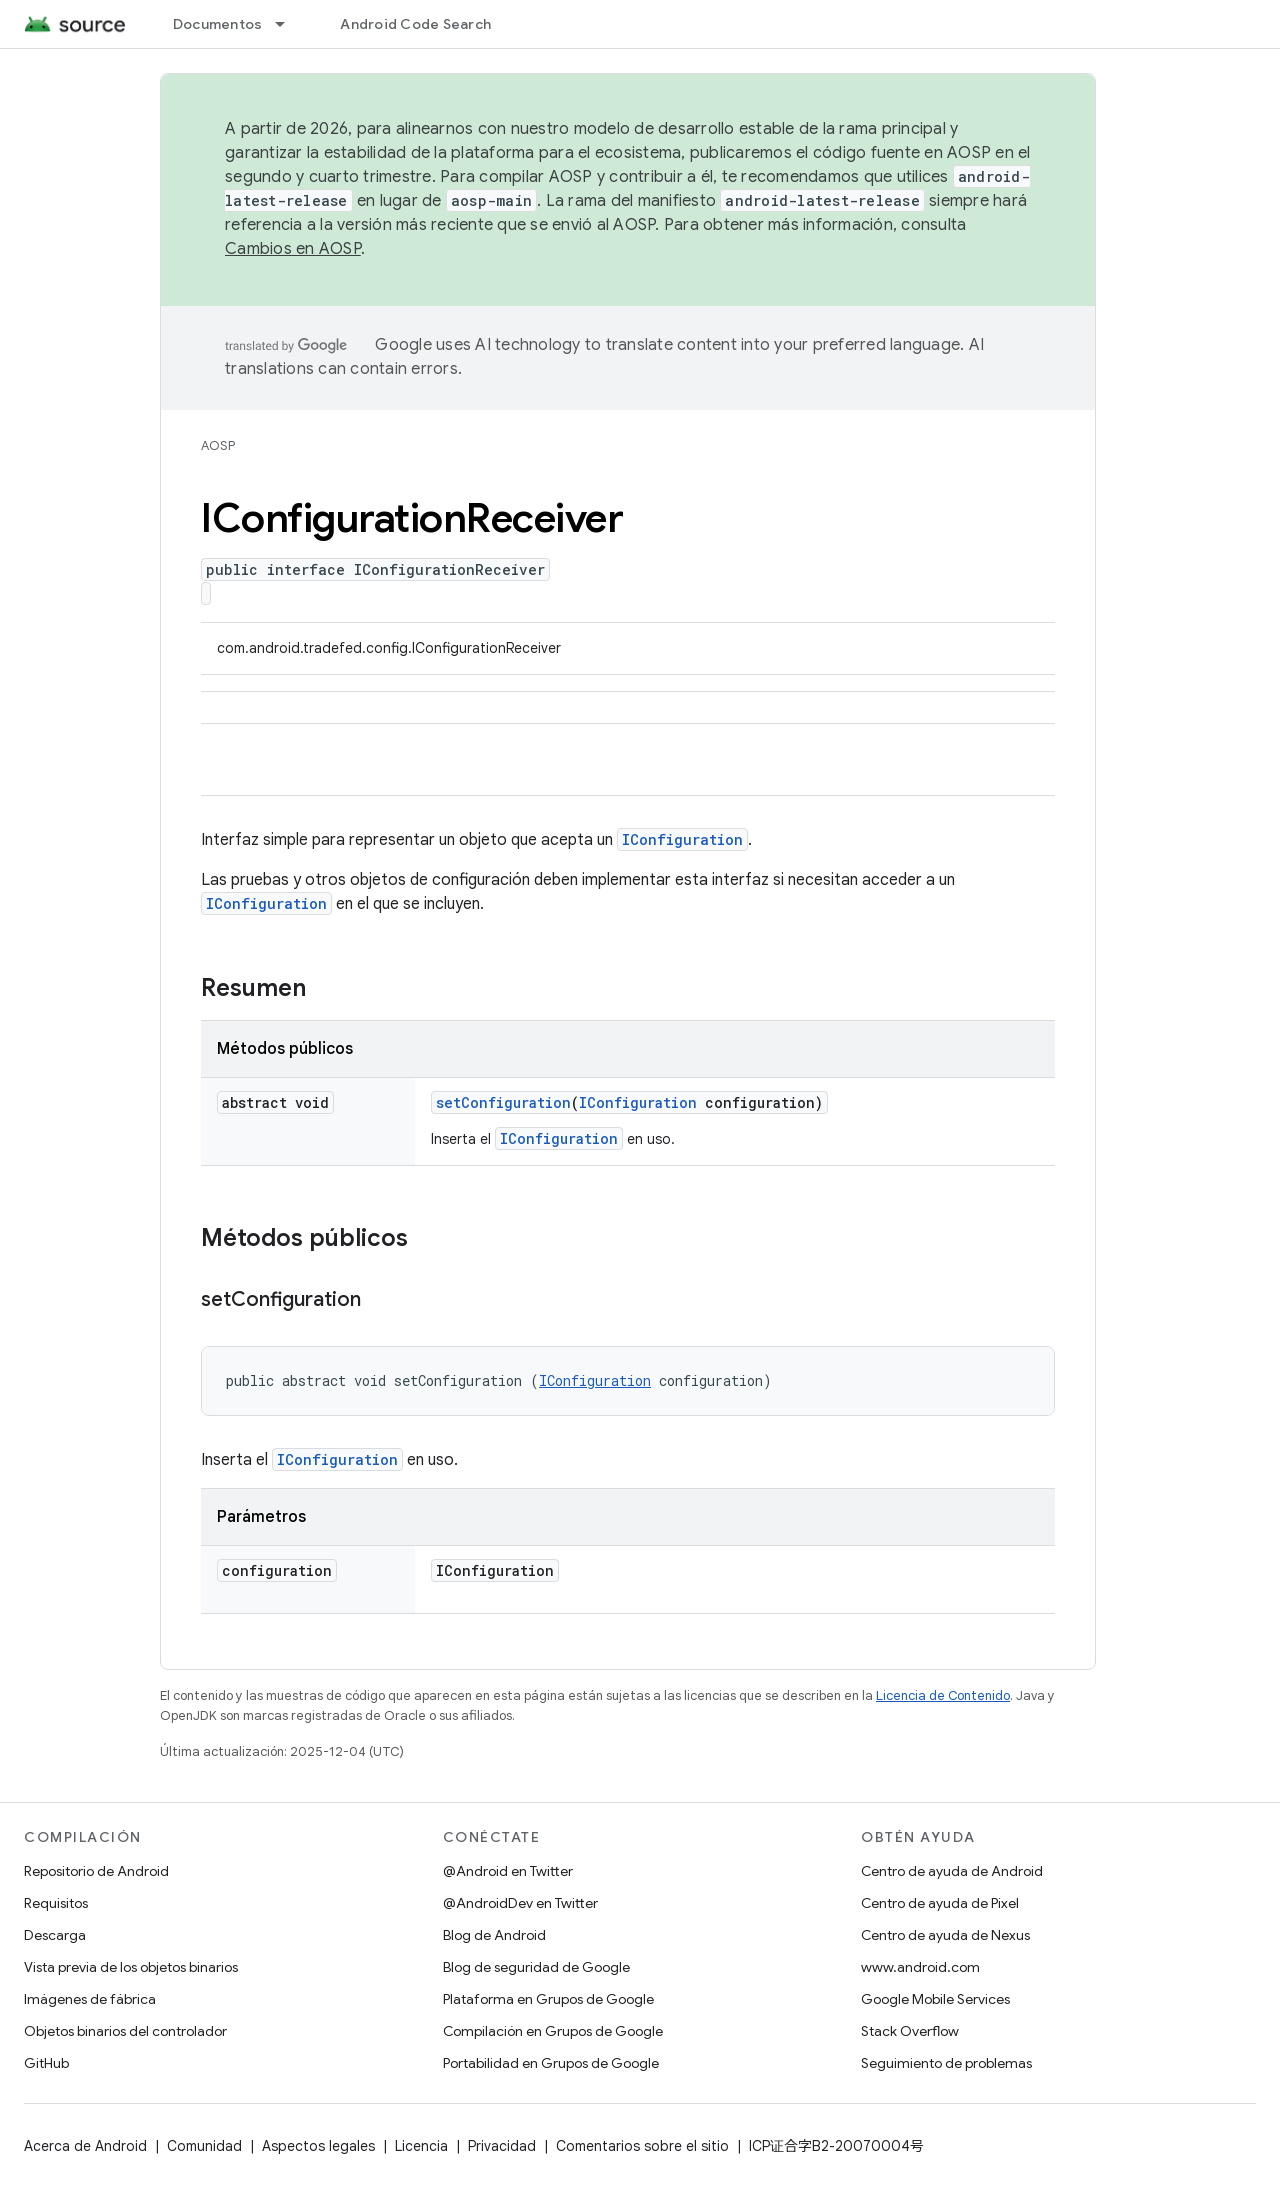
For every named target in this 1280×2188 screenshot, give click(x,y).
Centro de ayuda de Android (952, 1871)
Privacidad (502, 2146)
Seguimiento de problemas (946, 2063)
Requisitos (56, 1903)
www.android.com (920, 1967)
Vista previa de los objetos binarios (131, 1967)
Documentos (218, 24)
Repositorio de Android (96, 1871)
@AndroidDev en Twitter (520, 1903)
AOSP (218, 445)
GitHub (46, 2063)
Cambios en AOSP (293, 249)
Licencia (421, 2146)
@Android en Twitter (508, 1871)
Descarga (55, 1935)
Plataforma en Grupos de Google (548, 1999)
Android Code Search (415, 24)
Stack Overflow (910, 2031)
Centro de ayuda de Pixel (940, 1903)
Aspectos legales (318, 2146)
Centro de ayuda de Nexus (945, 1935)
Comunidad (204, 2146)
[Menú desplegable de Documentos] (289, 24)
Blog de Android (494, 1935)
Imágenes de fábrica (90, 1999)
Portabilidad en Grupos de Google (551, 2063)
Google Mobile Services (935, 1999)
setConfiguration (503, 1102)
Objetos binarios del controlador (125, 2031)
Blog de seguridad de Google (536, 1967)
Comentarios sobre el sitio (642, 2146)
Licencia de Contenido (943, 1695)
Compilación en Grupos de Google (553, 2031)
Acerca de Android (85, 2146)
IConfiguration (682, 839)
